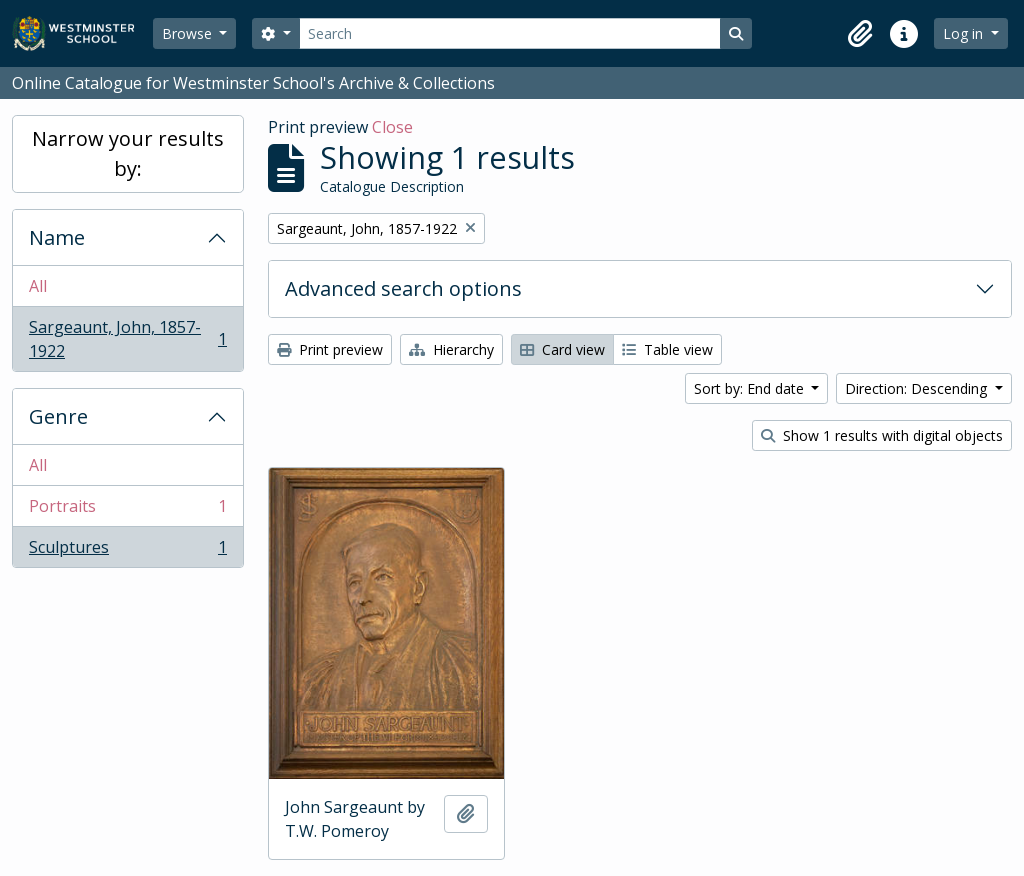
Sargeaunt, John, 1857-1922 (127, 339)
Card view (562, 349)
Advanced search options (403, 288)
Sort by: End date (751, 388)
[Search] (510, 33)
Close (392, 127)
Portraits (127, 510)
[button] (860, 34)
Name (57, 237)
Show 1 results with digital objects (882, 435)
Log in (965, 33)
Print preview (330, 349)
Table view (667, 349)
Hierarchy (451, 349)
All (38, 286)
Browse (189, 33)
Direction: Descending (918, 388)
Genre (58, 416)
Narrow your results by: (128, 153)
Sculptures (127, 551)
